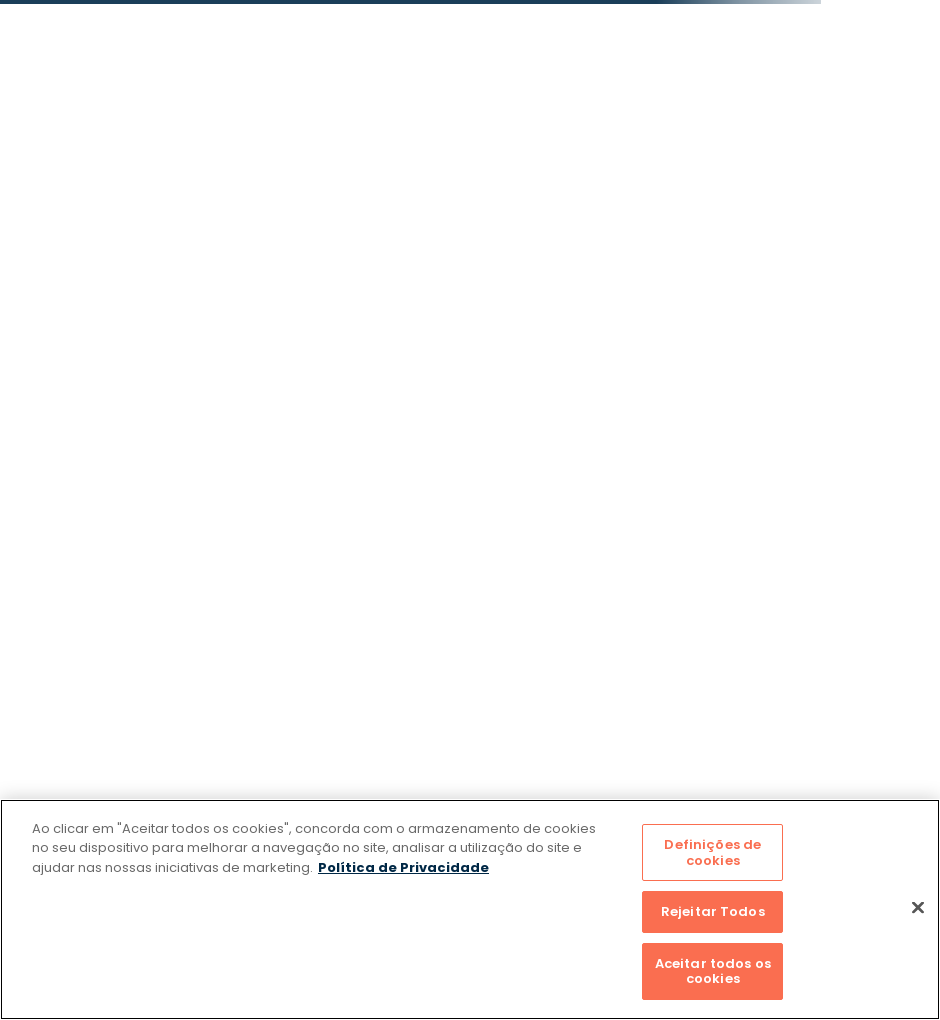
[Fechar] (918, 908)
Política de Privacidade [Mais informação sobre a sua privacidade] (403, 867)
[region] (470, 909)
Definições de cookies (712, 852)
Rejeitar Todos (713, 911)
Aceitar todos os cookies (713, 971)
